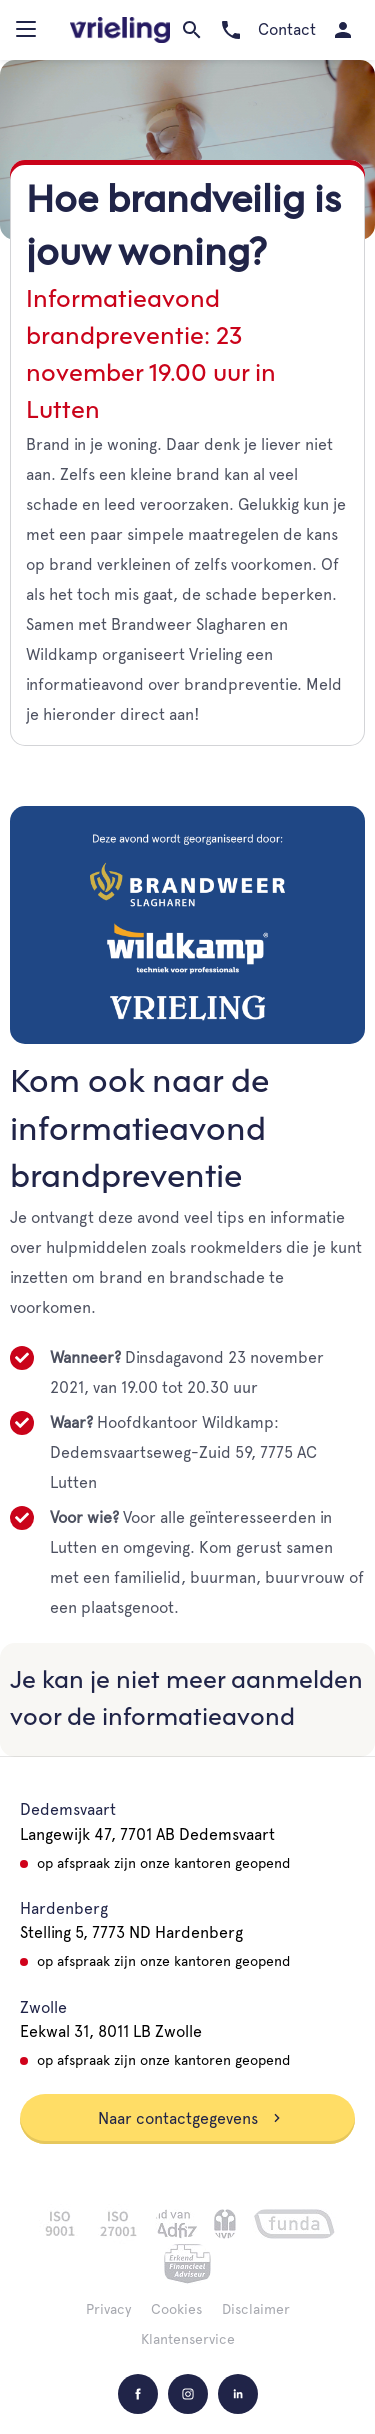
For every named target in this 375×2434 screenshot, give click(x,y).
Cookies (176, 2309)
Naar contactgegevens (190, 2118)
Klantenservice (188, 2339)
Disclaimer (256, 2309)
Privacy (108, 2309)
